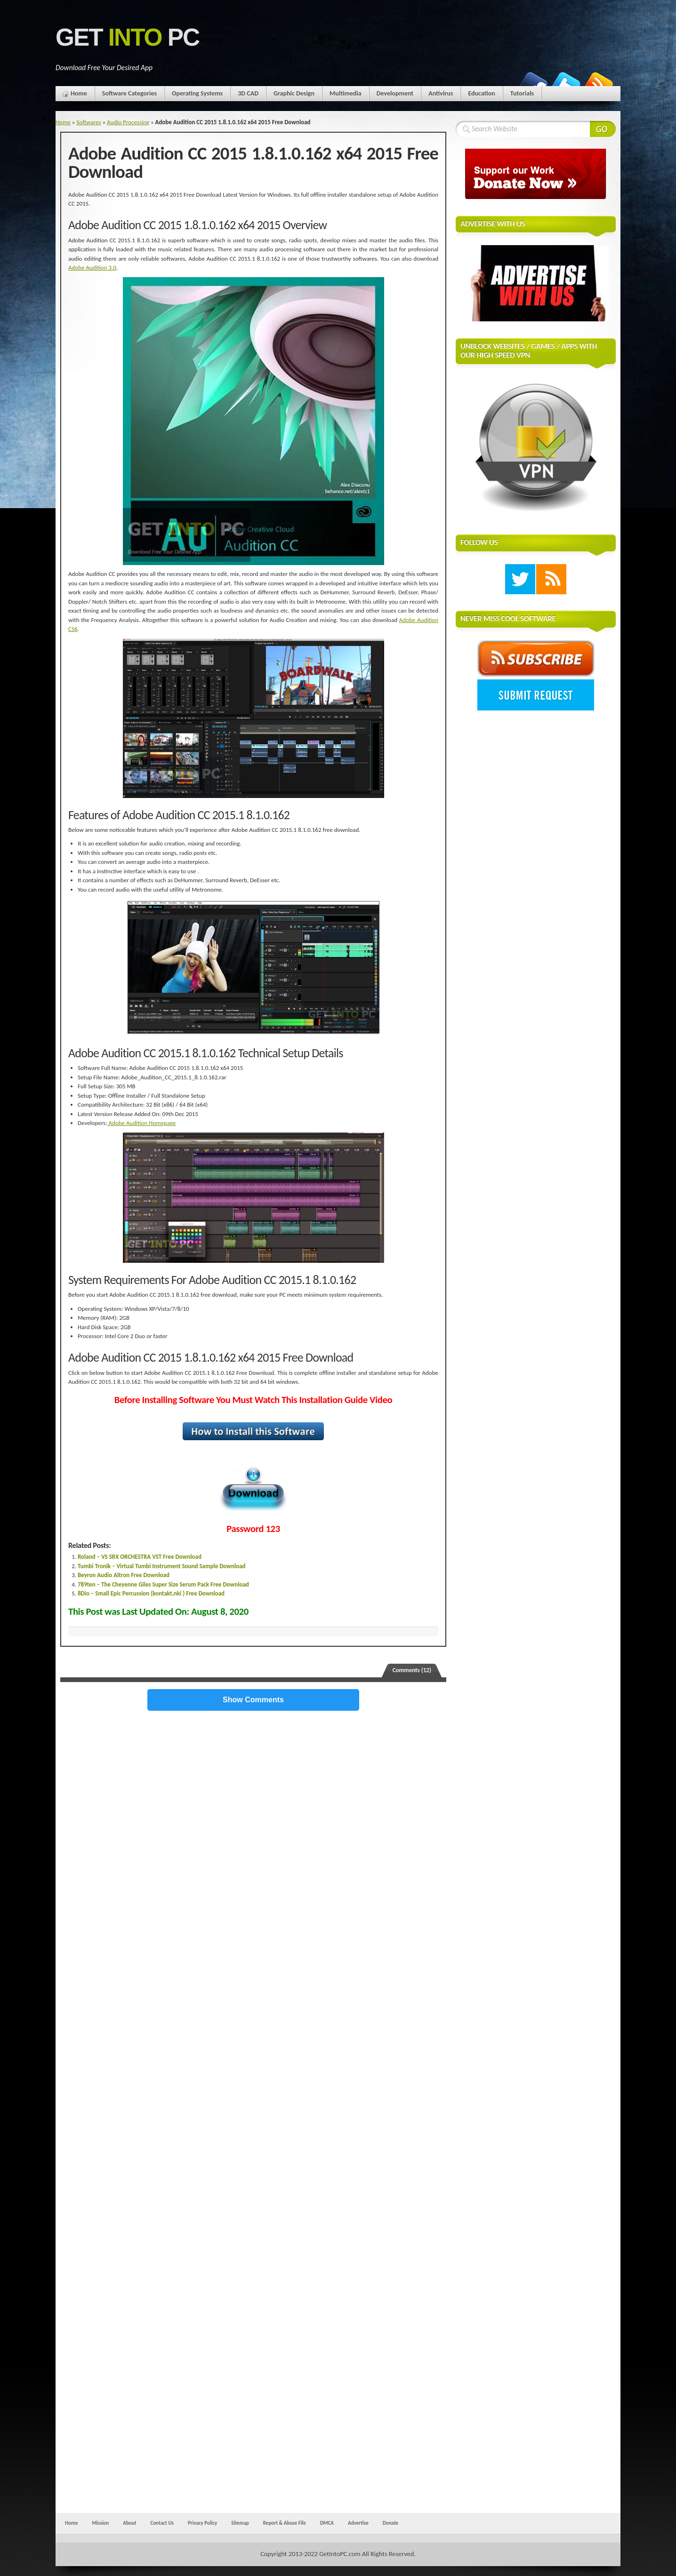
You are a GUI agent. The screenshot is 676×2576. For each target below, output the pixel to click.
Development (395, 93)
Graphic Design (294, 93)
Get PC (127, 37)
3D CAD (248, 93)
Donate (390, 2523)
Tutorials (522, 93)
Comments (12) (412, 1670)
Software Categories (129, 93)
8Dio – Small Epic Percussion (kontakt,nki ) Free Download (151, 1593)
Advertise (358, 2523)
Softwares (88, 122)
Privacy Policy (202, 2523)
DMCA (327, 2523)
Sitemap (240, 2523)
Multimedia (346, 93)
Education (481, 93)
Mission (100, 2523)
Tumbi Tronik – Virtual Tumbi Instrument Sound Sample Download (162, 1566)
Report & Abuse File (284, 2523)
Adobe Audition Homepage (141, 1122)
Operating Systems (197, 93)
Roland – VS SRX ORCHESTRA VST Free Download (139, 1556)
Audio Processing (128, 122)
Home (79, 93)
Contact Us (162, 2523)
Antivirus (440, 93)
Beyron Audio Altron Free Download (123, 1575)
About (129, 2523)
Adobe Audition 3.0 (92, 267)
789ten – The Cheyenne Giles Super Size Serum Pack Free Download (163, 1584)
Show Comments (253, 1700)
